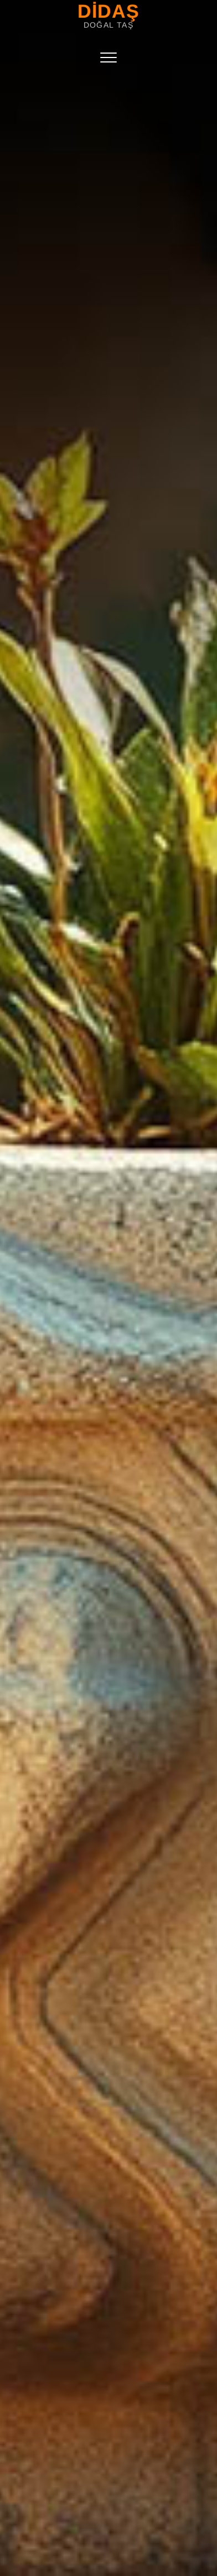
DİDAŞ (109, 11)
